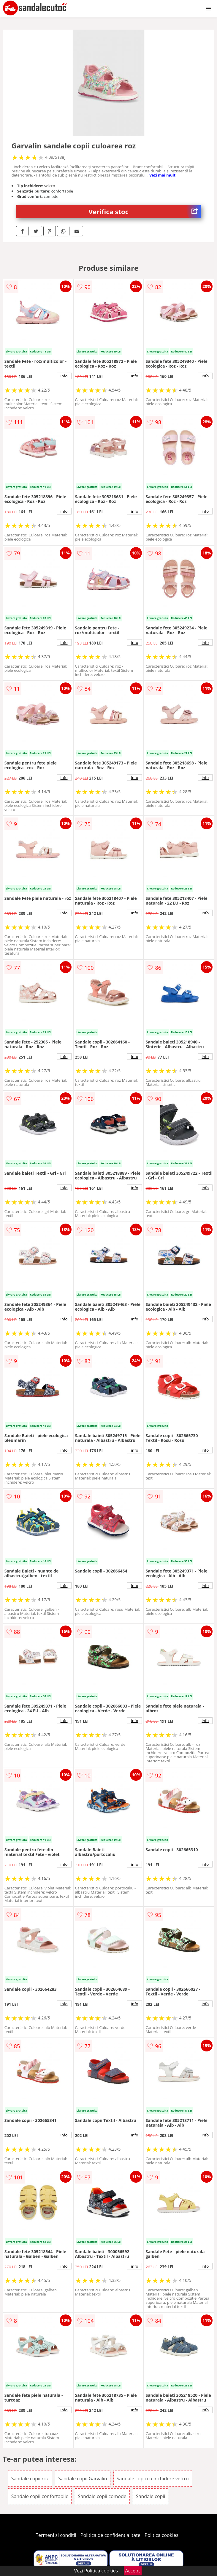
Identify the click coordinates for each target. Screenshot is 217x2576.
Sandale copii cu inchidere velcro (153, 2478)
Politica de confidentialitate (110, 2535)
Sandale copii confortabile (40, 2496)
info (64, 376)
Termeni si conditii (56, 2535)
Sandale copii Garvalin (82, 2478)
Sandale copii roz (30, 2478)
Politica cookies (161, 2535)
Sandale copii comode (102, 2496)
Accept (132, 2570)
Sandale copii (150, 2496)
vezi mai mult (162, 175)
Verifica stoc (144, 211)
